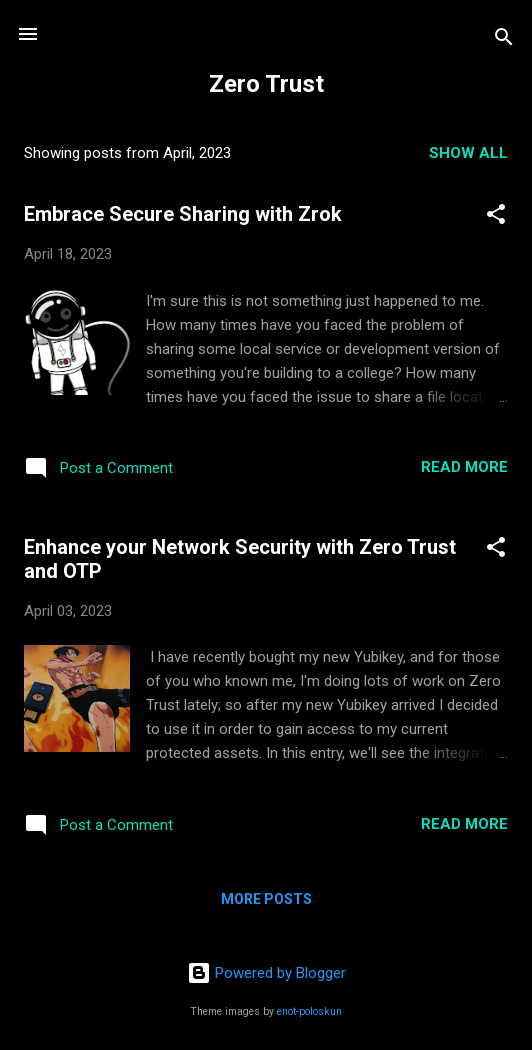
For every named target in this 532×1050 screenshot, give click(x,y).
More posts (266, 899)
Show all (468, 153)
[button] (496, 217)
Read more (464, 467)
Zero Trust (266, 84)
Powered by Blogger (266, 973)
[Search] (504, 40)
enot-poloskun (309, 1011)
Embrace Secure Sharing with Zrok (183, 214)
